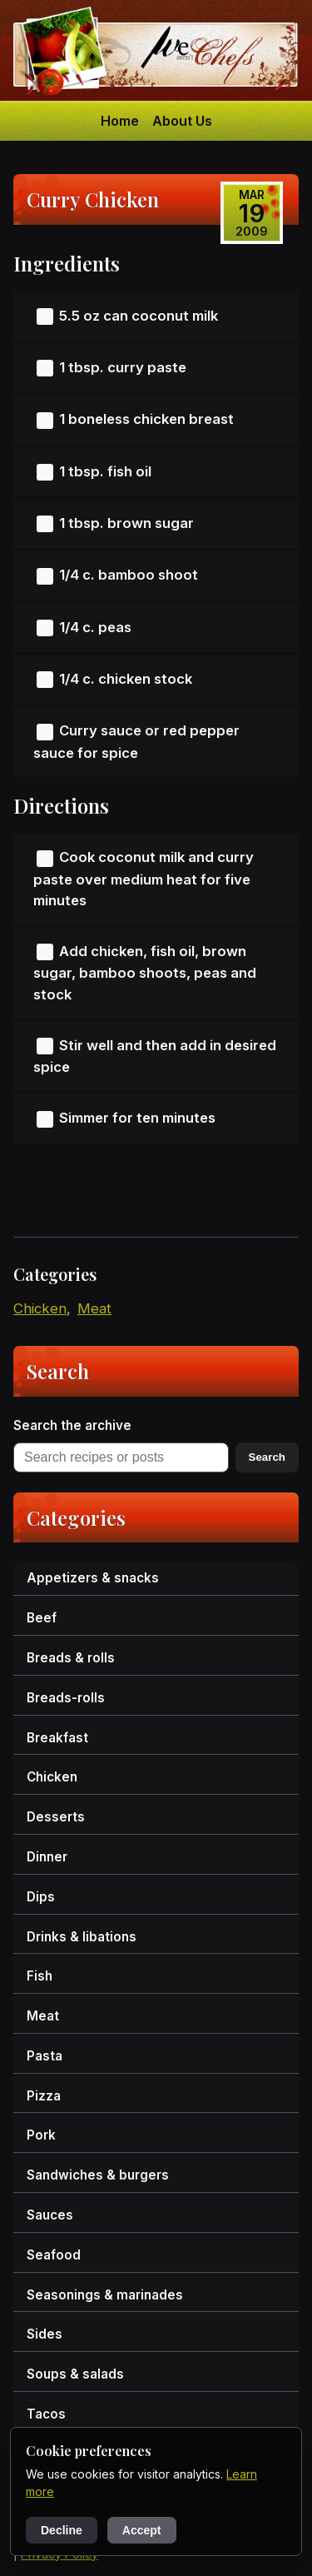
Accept (141, 2530)
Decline (61, 2530)
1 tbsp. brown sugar (126, 523)
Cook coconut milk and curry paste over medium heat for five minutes (143, 879)
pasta (44, 2056)
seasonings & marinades (105, 2295)
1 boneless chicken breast (146, 419)
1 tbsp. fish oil (105, 471)
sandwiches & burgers (98, 2175)
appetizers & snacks (93, 1578)
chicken (40, 1308)
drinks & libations (81, 1937)
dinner (47, 1857)
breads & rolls (71, 1658)
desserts (56, 1817)
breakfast (57, 1738)
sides (44, 2334)
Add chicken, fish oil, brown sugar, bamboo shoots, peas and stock (144, 973)
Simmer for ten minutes (137, 1117)
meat (94, 1308)
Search (267, 1457)
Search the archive (72, 1425)
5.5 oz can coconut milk (138, 315)
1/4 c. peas (95, 627)
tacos (46, 2414)
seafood (54, 2255)
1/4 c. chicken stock (125, 678)
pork (41, 2135)
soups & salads (75, 2374)
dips (41, 1897)
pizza (44, 2096)
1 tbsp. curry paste (122, 367)
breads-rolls (66, 1698)
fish (39, 1976)
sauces (50, 2215)
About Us (182, 120)
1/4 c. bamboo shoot (128, 574)
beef (42, 1618)
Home (120, 120)
